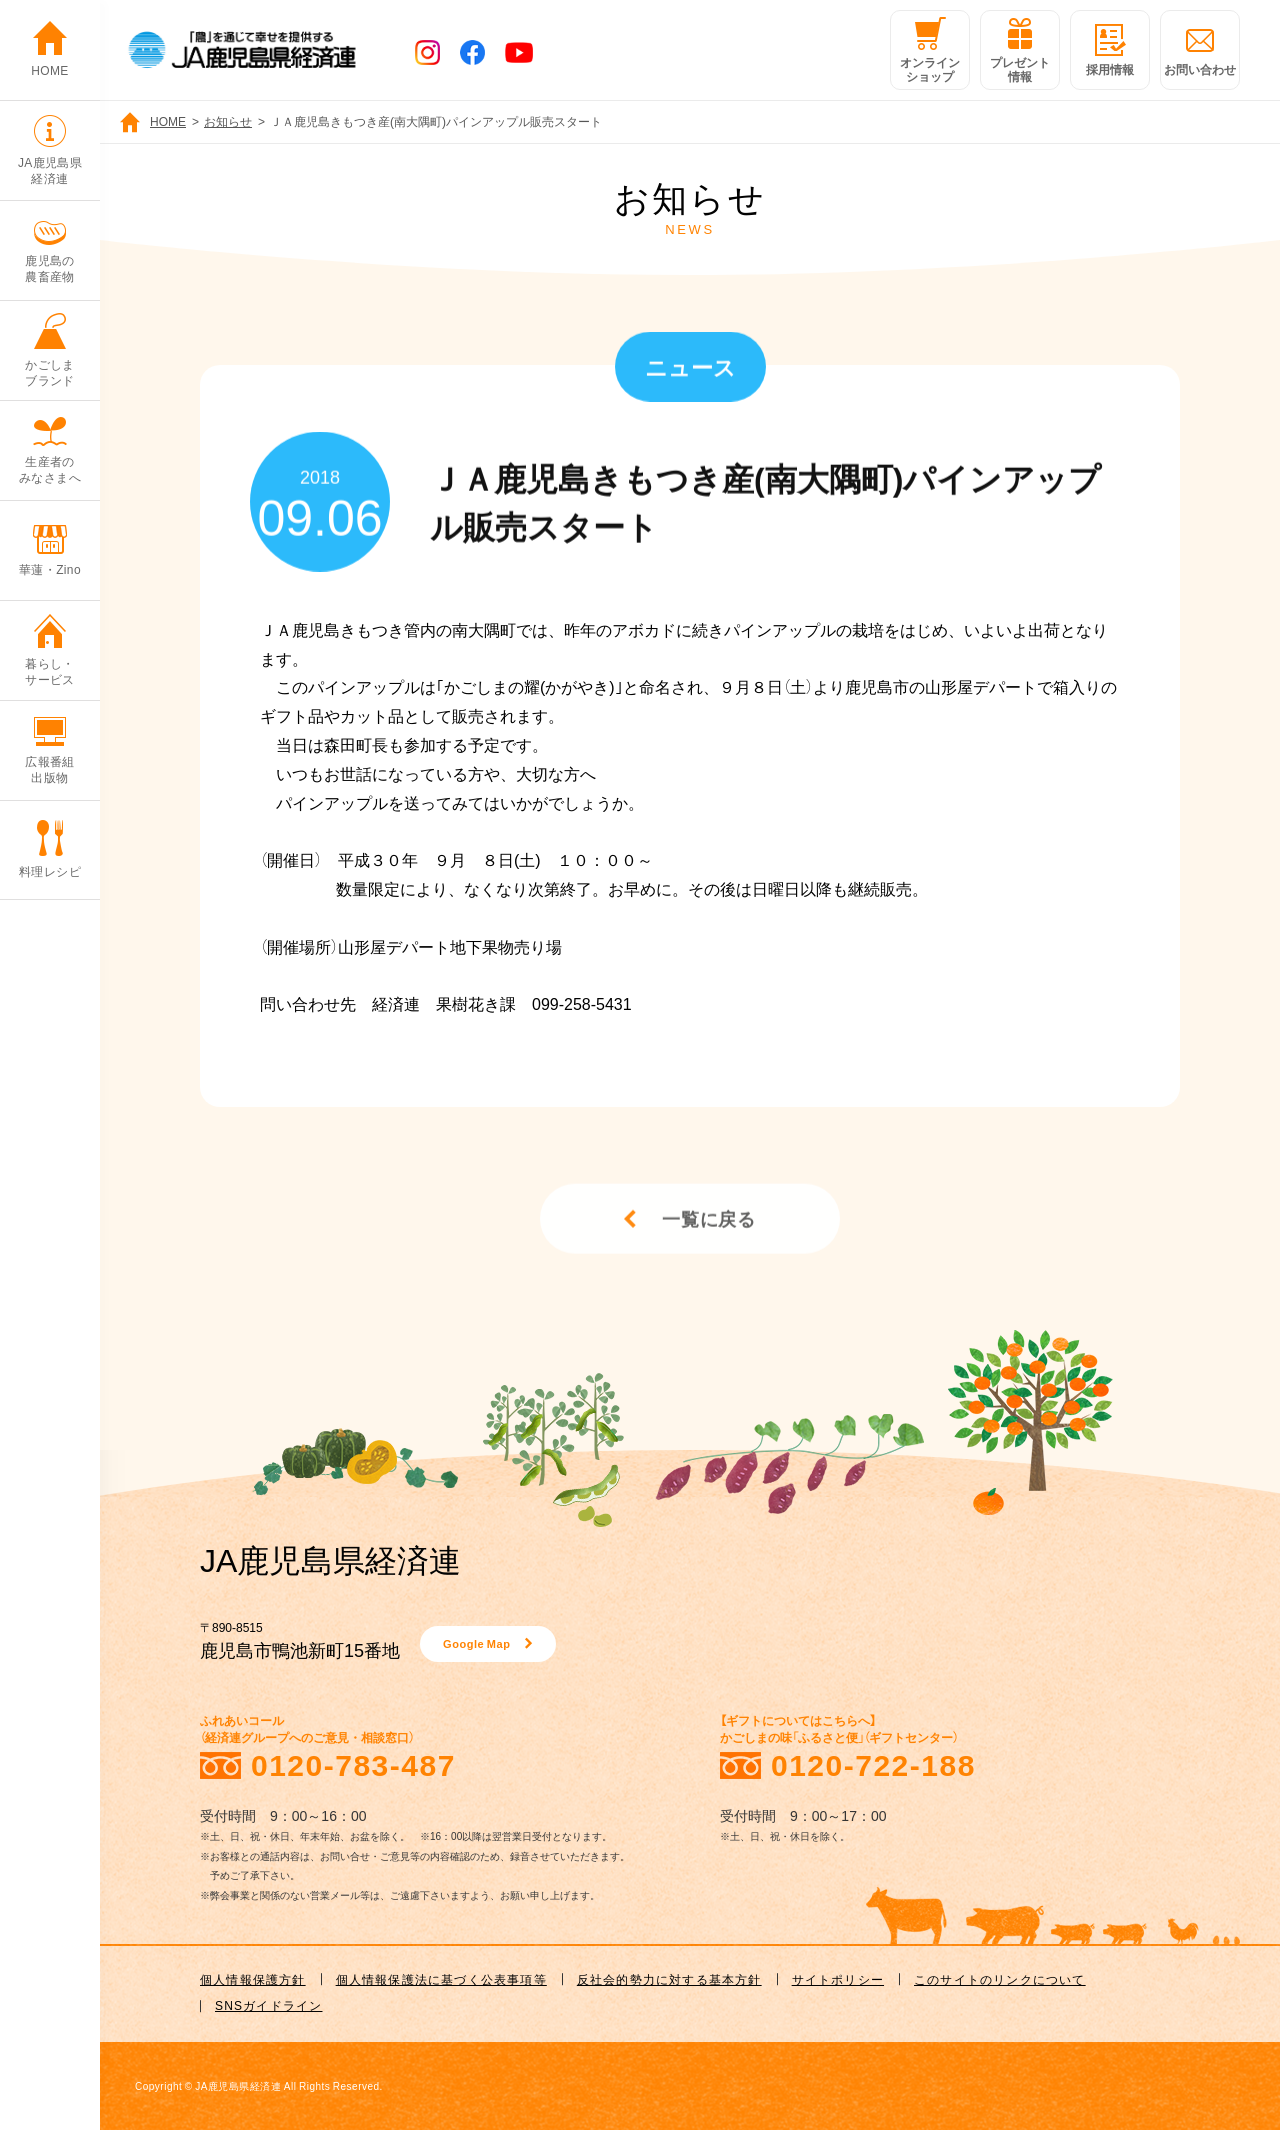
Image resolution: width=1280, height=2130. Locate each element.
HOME (168, 121)
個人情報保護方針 (253, 1979)
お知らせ (228, 121)
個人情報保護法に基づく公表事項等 (441, 1979)
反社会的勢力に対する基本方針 (669, 1979)
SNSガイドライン (268, 2005)
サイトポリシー (838, 1979)
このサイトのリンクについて (1000, 1979)
